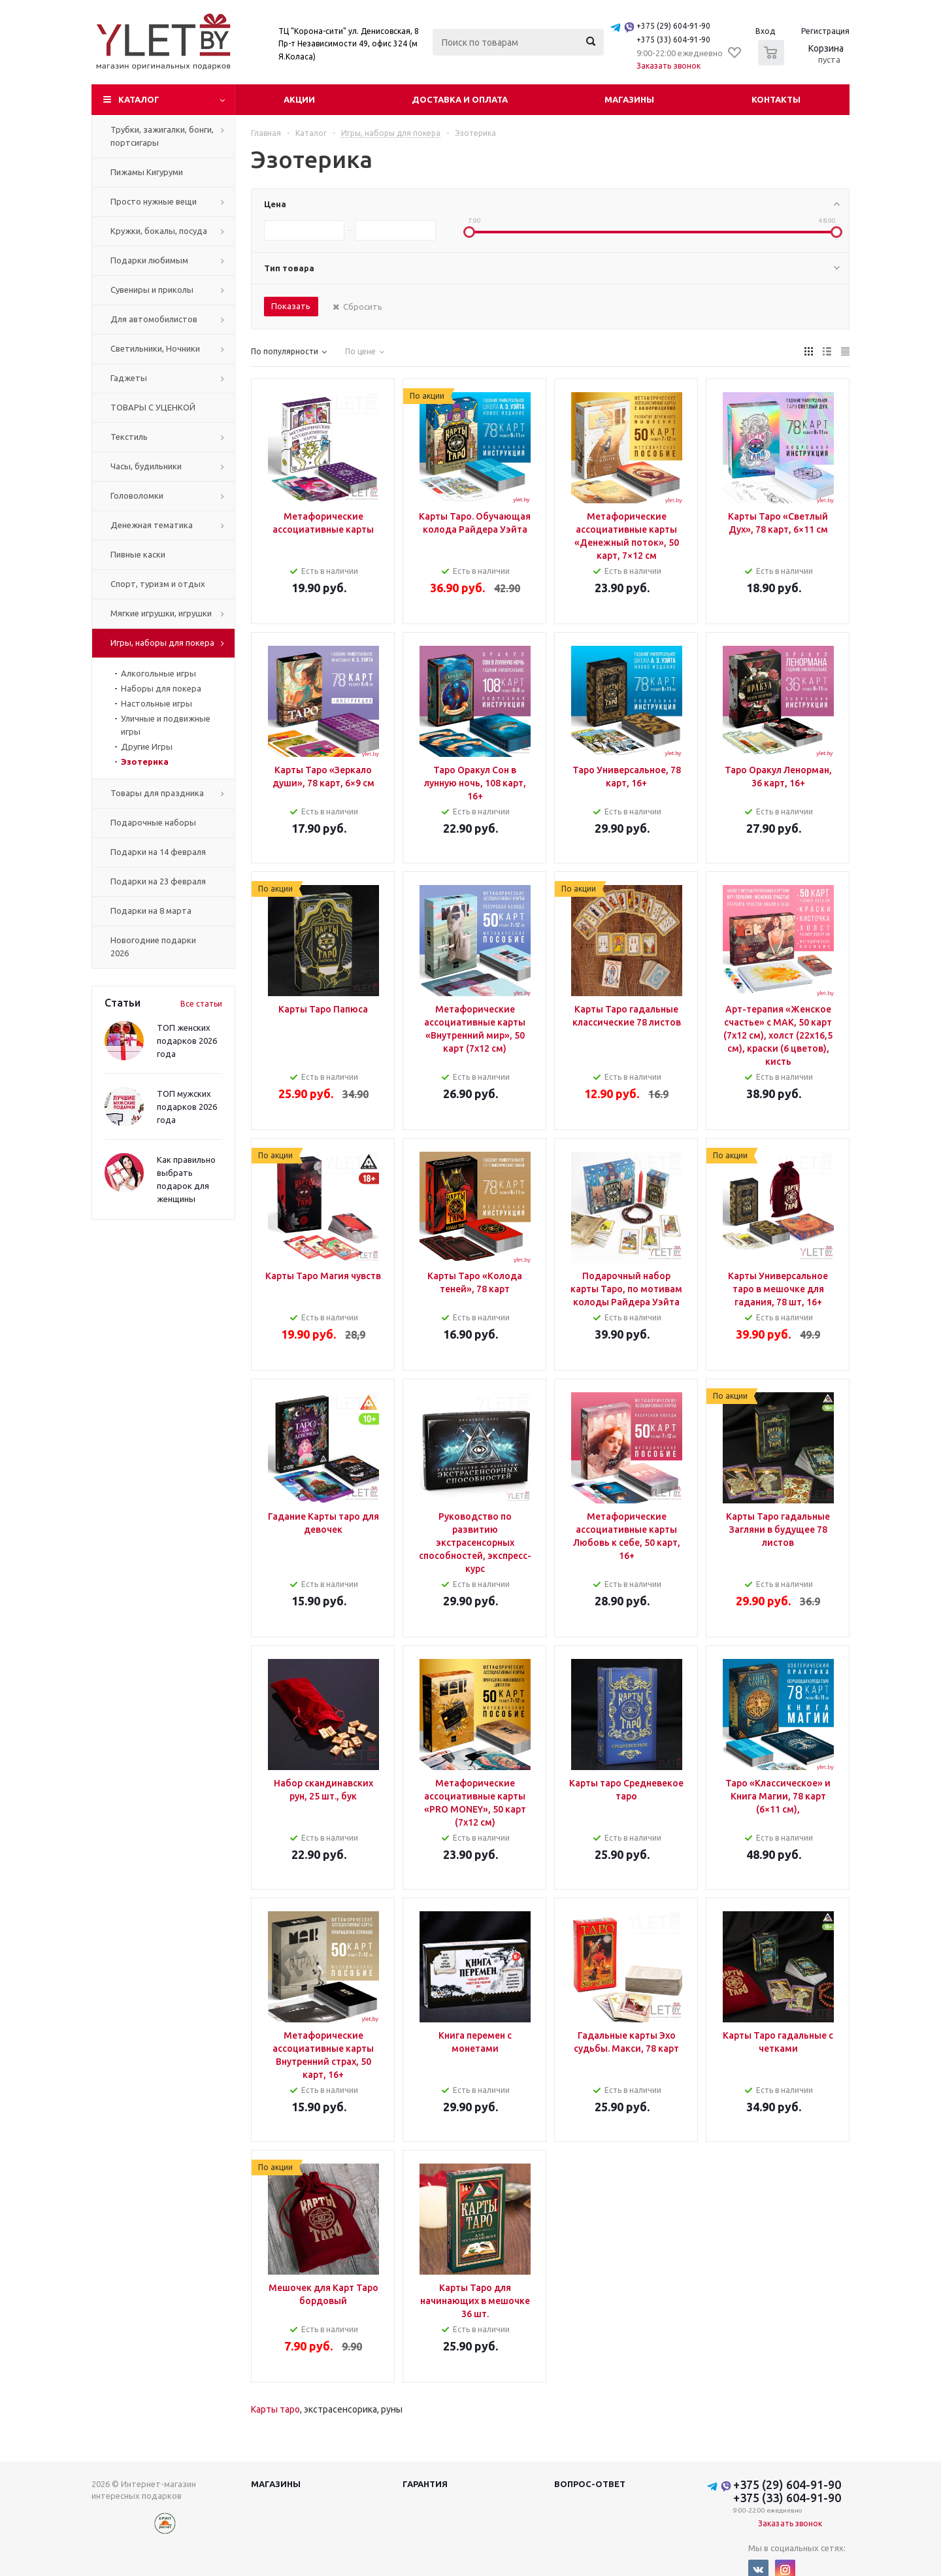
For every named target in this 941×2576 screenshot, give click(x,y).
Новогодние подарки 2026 (153, 946)
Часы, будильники (146, 466)
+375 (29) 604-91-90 (673, 26)
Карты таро (275, 2409)
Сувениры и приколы (151, 289)
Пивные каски (137, 554)
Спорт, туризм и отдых (157, 583)
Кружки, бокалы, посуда (158, 230)
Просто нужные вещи (153, 201)
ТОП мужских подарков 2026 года (187, 1106)
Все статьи (201, 1003)
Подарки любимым (149, 260)
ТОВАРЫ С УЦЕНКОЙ (152, 407)
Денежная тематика (151, 524)
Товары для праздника (157, 792)
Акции (299, 99)
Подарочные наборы (153, 822)
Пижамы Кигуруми (146, 171)
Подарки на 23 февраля (158, 881)
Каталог (138, 99)
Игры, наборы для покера (162, 642)
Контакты (776, 99)
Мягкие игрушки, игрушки (161, 613)
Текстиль (129, 436)
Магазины (629, 99)
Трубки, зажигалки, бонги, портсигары (162, 136)
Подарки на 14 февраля (158, 851)
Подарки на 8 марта (150, 910)
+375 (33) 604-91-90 (673, 39)
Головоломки (136, 495)
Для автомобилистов (153, 319)
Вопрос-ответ (589, 2483)
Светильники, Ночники (155, 348)
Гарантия (425, 2483)
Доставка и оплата (460, 99)
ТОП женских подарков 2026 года (187, 1040)
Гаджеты (128, 377)
